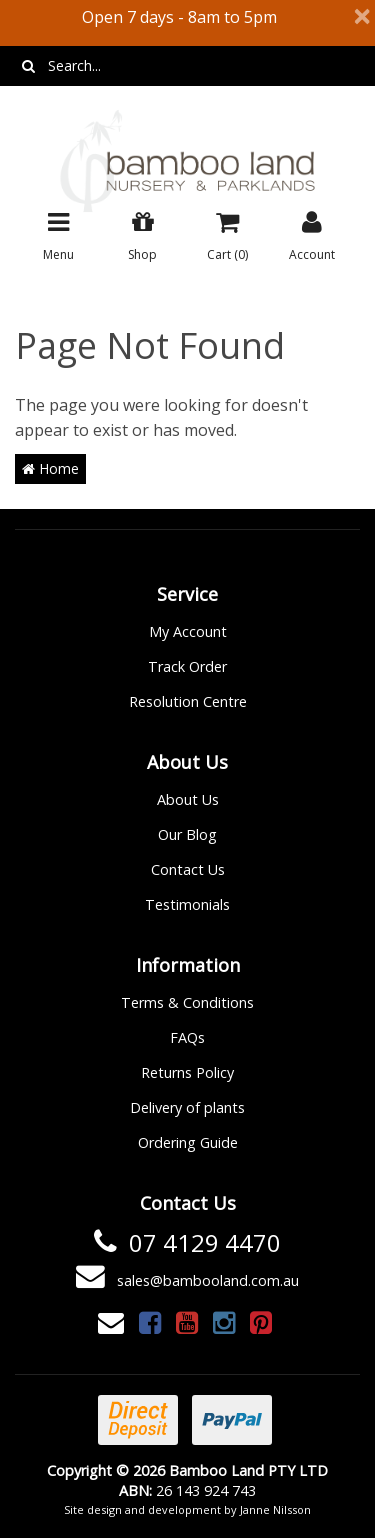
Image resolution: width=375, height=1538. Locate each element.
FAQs (187, 1037)
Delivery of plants (187, 1107)
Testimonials (187, 904)
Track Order (187, 666)
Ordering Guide (188, 1142)
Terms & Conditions (187, 1002)
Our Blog (187, 834)
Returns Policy (187, 1072)
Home (50, 468)
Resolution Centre (188, 701)
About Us (188, 799)
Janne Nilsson (275, 1509)
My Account (188, 631)
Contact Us (188, 869)
